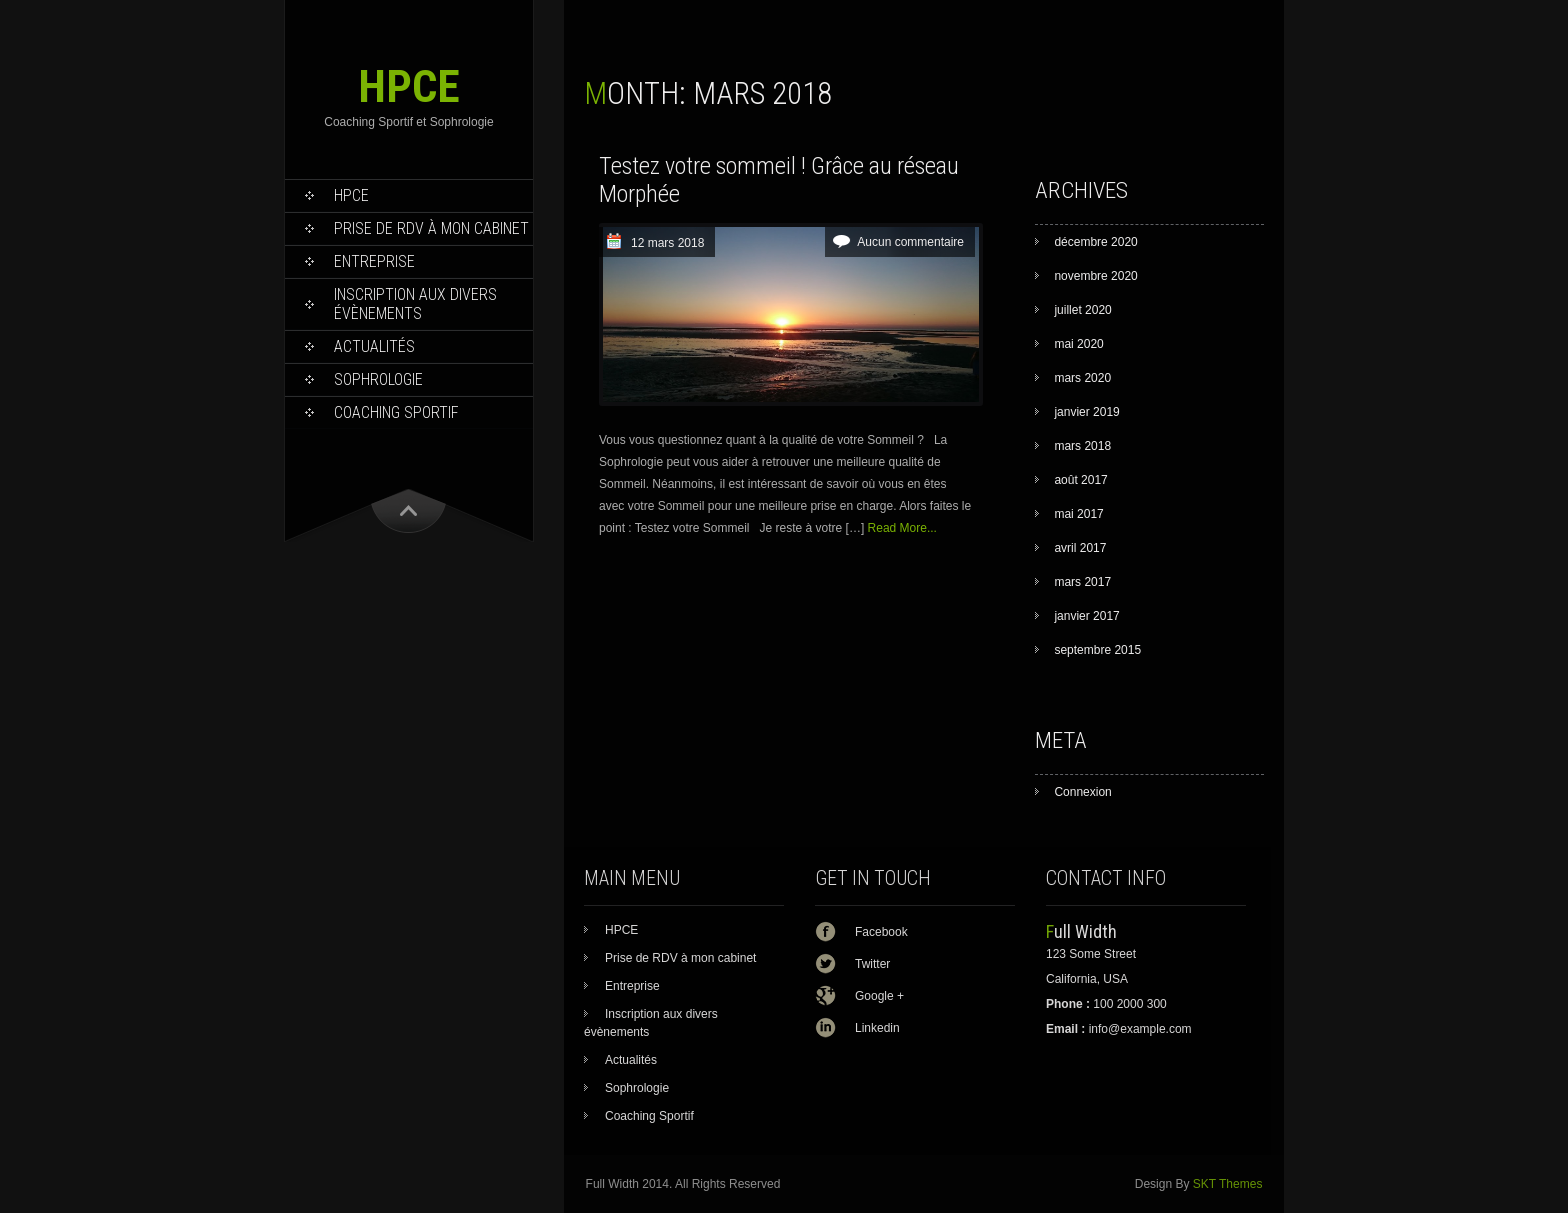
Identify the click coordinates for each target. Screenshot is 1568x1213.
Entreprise (374, 261)
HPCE (409, 86)
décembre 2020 (1095, 242)
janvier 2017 (1086, 616)
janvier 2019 (1086, 412)
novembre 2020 (1095, 276)
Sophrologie (378, 379)
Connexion (1082, 792)
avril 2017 (1080, 548)
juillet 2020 (1082, 310)
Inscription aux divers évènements (415, 304)
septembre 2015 (1097, 650)
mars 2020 (1082, 378)
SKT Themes (1228, 1184)
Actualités (374, 346)
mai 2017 (1078, 514)
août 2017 (1080, 480)
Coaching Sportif (396, 412)
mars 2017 (1082, 582)
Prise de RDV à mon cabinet (431, 228)
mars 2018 (1082, 446)
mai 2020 (1078, 344)
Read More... (902, 528)
